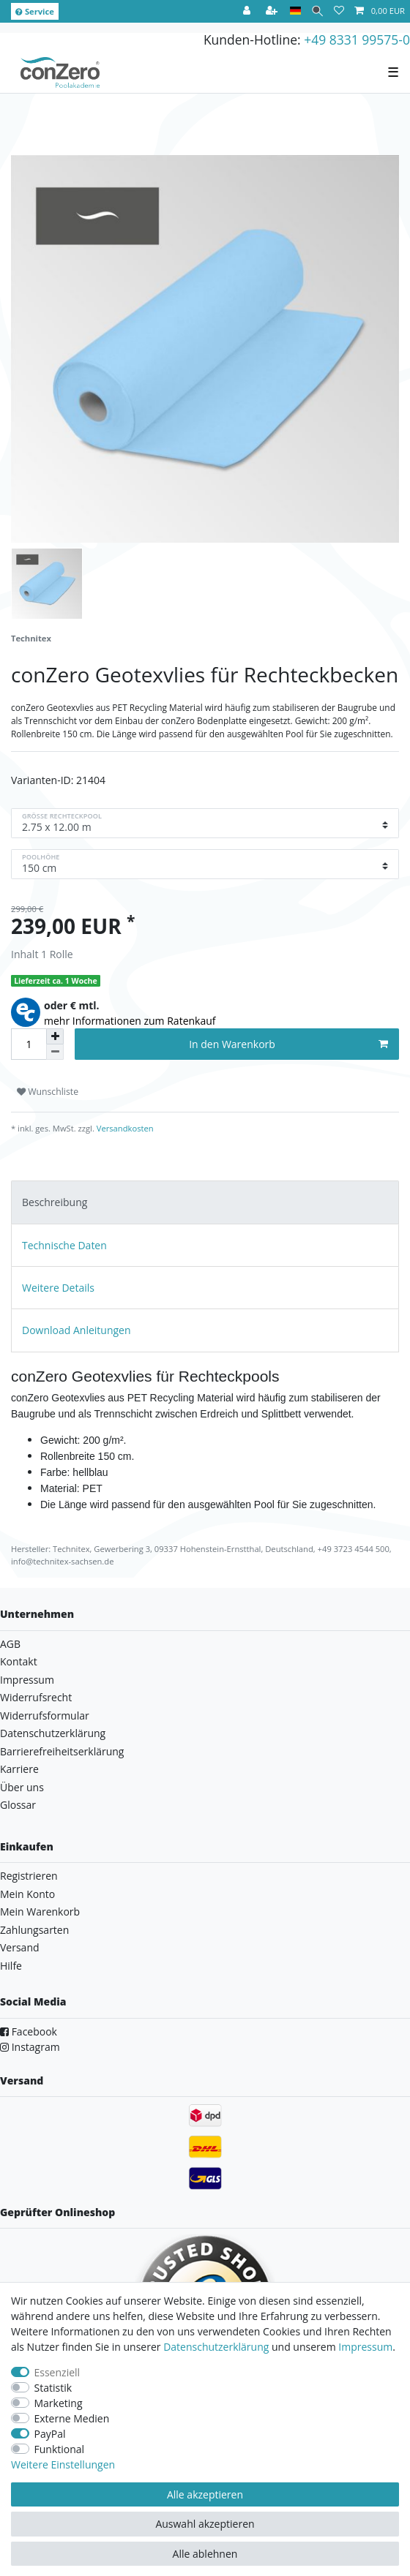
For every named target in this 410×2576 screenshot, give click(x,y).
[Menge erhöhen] (55, 1036)
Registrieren (29, 1876)
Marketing (58, 2403)
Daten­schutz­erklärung (216, 2347)
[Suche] (317, 11)
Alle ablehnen (205, 2554)
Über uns (22, 1787)
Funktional (59, 2449)
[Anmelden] (248, 11)
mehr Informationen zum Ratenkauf (130, 1021)
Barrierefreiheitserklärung (62, 1751)
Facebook (28, 2031)
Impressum (27, 1680)
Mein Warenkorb (40, 1911)
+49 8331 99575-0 (357, 39)
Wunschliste (47, 1091)
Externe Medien (72, 2418)
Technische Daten (64, 1245)
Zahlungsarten (34, 1930)
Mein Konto (27, 1894)
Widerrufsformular (44, 1715)
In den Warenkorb (288, 1044)
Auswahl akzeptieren (204, 2524)
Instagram (30, 2047)
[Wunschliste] (339, 11)
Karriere (19, 1769)
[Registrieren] (273, 11)
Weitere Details (58, 1288)
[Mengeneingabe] (28, 1044)
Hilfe (11, 1966)
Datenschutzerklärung (52, 1733)
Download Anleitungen (76, 1330)
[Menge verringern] (55, 1052)
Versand (20, 1947)
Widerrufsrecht (36, 1697)
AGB (10, 1644)
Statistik (53, 2388)
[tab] (205, 1202)
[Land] (295, 11)
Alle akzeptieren (205, 2494)
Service (34, 11)
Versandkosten (124, 1128)
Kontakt (18, 1661)
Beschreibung (54, 1202)
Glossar (18, 1805)
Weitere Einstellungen (63, 2464)
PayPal (50, 2434)
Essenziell (57, 2372)
